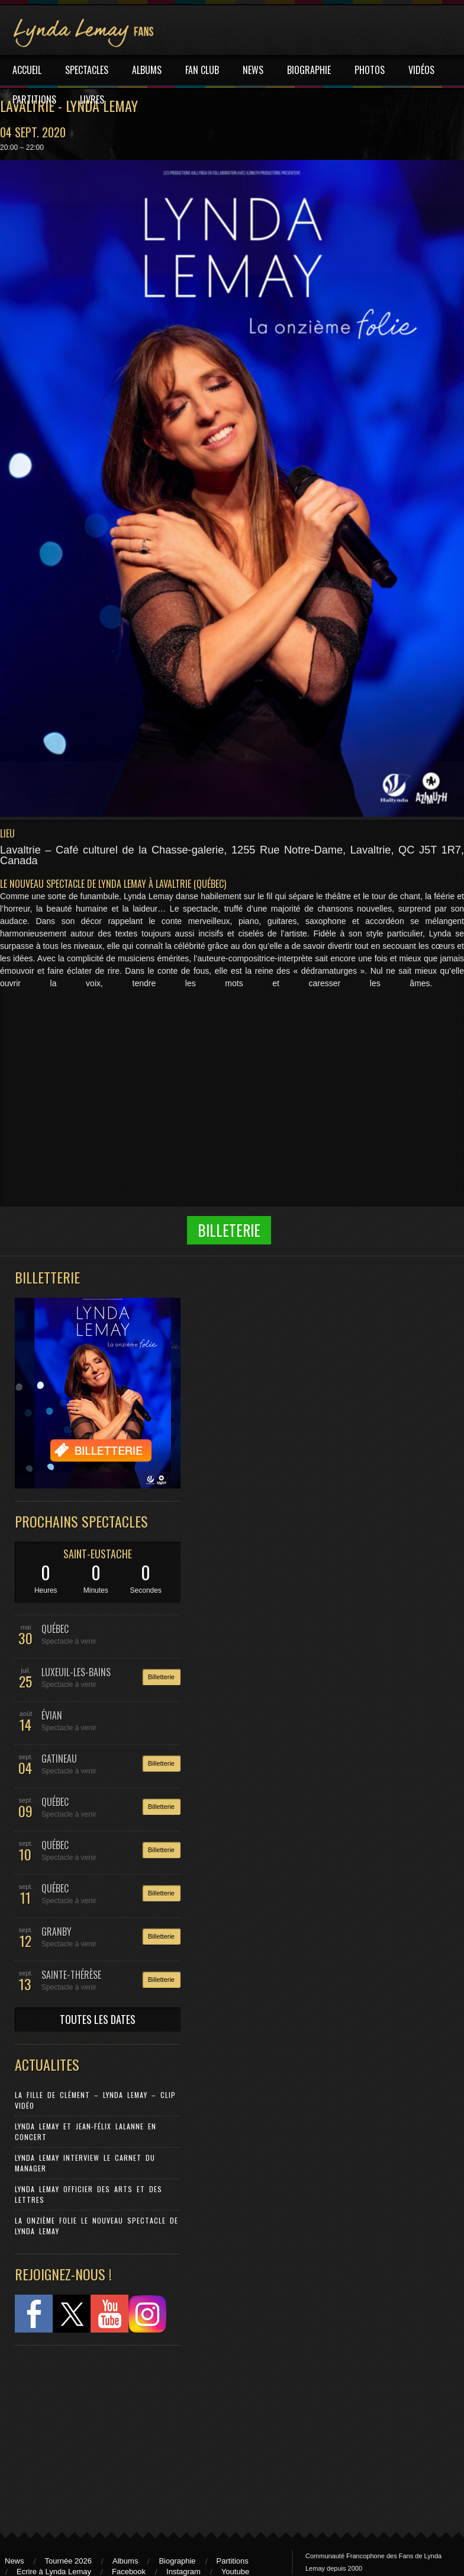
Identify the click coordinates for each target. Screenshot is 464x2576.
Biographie (177, 2560)
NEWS (253, 70)
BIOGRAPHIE (309, 70)
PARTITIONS (34, 99)
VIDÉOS (421, 70)
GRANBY (56, 1931)
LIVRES (92, 99)
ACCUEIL (26, 70)
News (14, 2560)
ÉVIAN (51, 1715)
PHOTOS (370, 70)
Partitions (233, 2560)
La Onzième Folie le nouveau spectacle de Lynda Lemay (96, 2225)
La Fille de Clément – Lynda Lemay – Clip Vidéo (95, 2100)
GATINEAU (59, 1758)
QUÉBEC (55, 1629)
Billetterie (161, 1676)
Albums (125, 2560)
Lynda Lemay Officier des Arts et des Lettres (88, 2194)
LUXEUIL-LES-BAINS (76, 1672)
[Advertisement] (92, 2433)
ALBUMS (147, 70)
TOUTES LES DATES (98, 2019)
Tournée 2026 (68, 2560)
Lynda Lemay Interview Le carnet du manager (85, 2162)
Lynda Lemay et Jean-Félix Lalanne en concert (85, 2131)
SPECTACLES (86, 70)
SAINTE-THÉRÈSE (71, 1975)
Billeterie (229, 1230)
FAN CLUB (202, 70)
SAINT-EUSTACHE (97, 1553)
